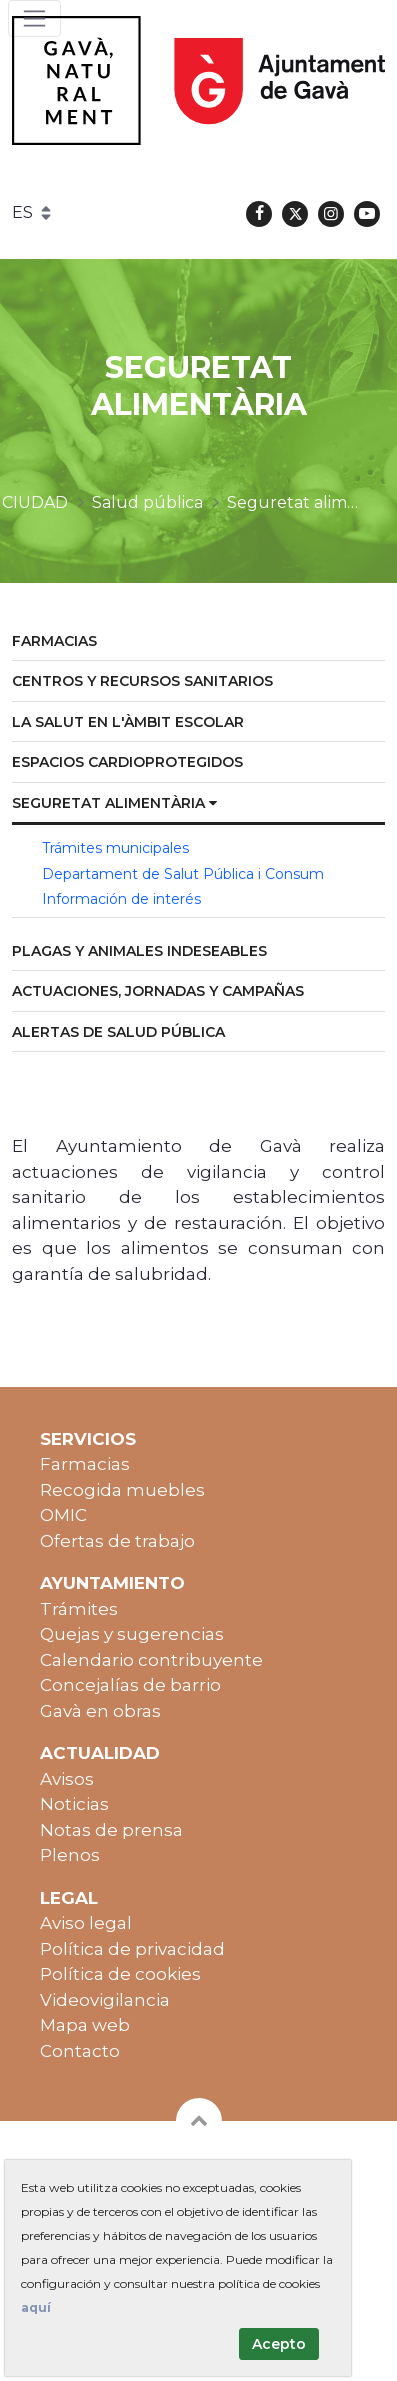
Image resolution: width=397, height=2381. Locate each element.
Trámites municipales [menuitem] (115, 848)
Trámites (79, 1609)
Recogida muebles (122, 1490)
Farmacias (85, 1464)
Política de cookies (120, 1974)
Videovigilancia (105, 2000)
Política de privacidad (132, 1949)
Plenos (70, 1855)
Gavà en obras (100, 1711)
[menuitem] (198, 642)
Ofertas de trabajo (117, 1541)
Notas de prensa (111, 1830)
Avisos (67, 1779)
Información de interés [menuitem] (121, 899)
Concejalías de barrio (130, 1685)
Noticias (74, 1804)
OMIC (63, 1515)
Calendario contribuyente (151, 1660)
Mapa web (85, 2025)
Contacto (80, 2051)
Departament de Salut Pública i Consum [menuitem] (183, 874)
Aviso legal (86, 1923)
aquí (36, 2307)
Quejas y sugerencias (132, 1634)
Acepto (279, 2344)
